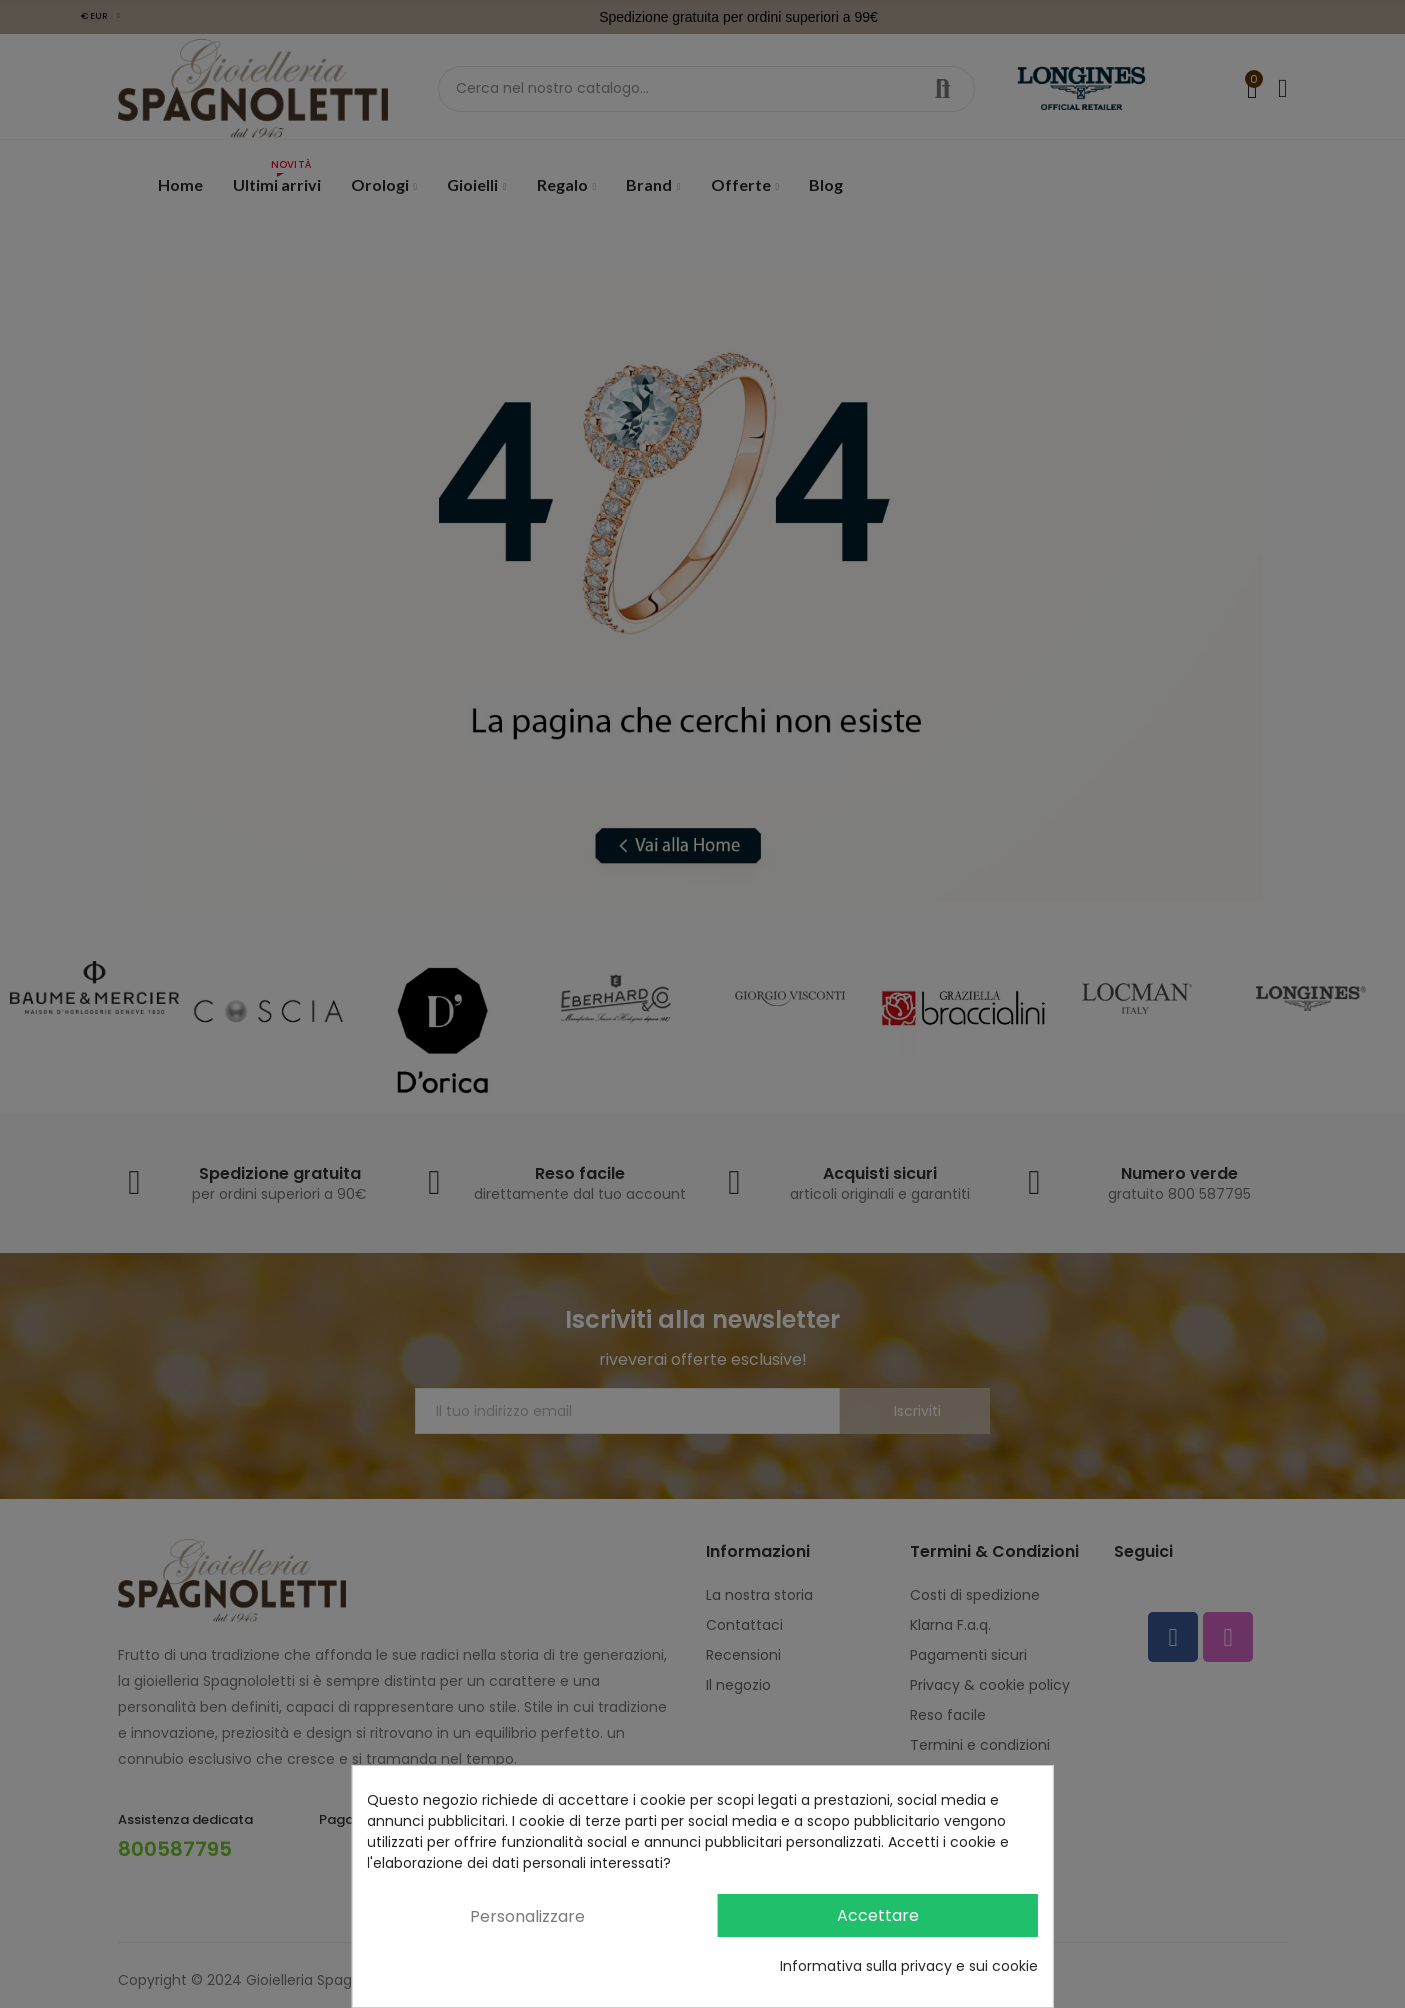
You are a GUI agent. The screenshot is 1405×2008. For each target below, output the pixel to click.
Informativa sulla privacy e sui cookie (909, 1966)
